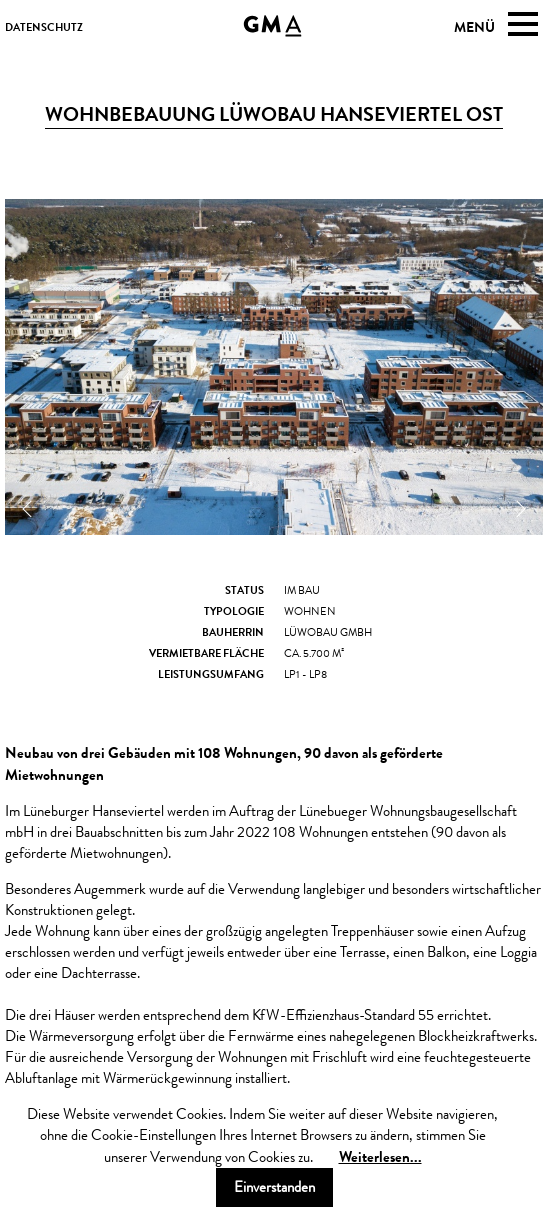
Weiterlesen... (380, 1156)
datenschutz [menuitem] (44, 27)
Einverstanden (274, 1187)
